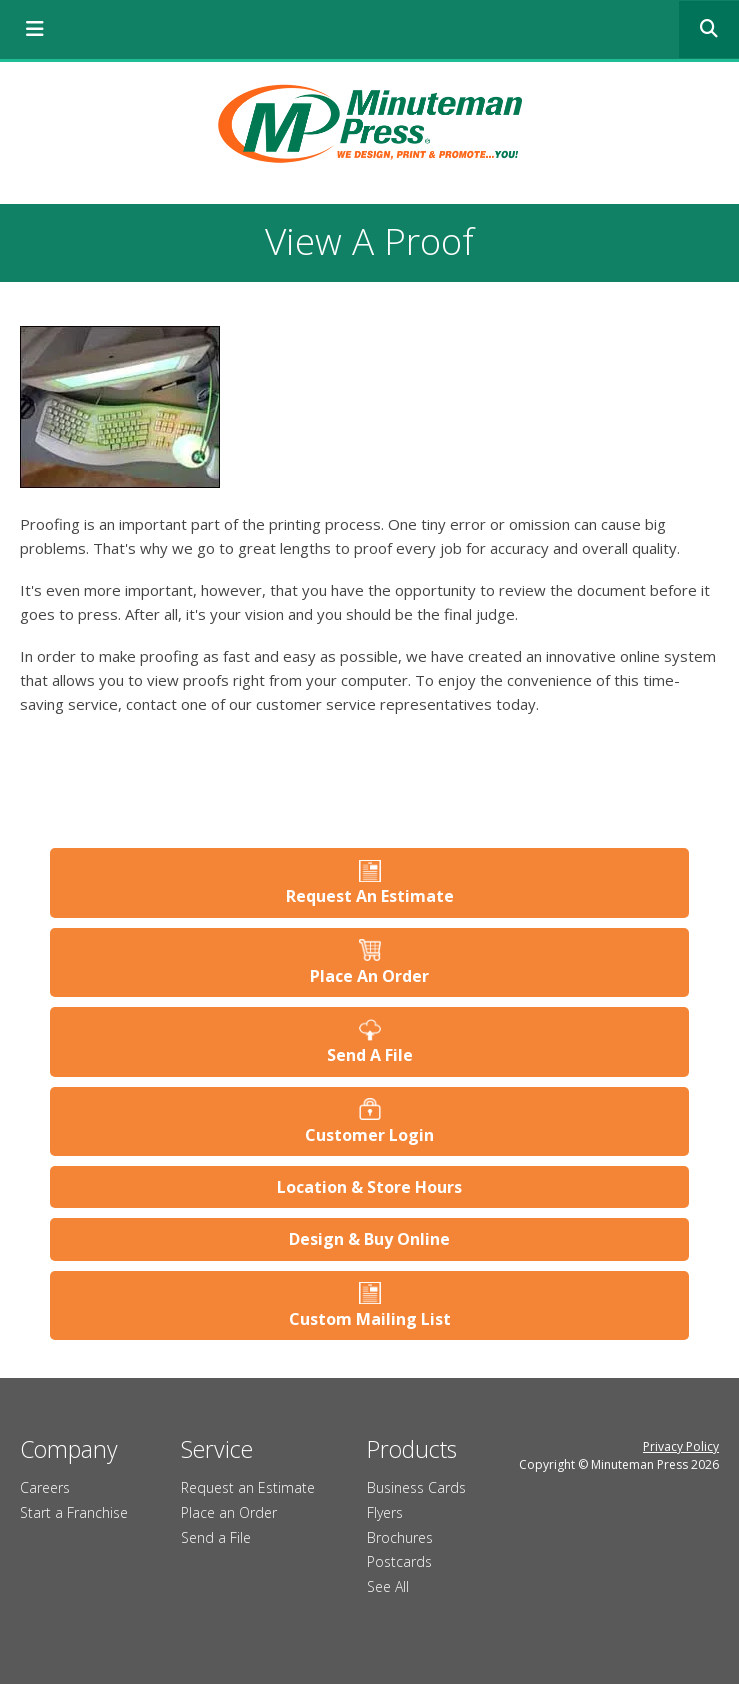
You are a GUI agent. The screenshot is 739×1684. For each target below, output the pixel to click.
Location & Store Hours (369, 1187)
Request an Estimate (248, 1487)
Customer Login (369, 1135)
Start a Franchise (74, 1512)
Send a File (216, 1537)
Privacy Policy (681, 1446)
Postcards (399, 1561)
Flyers (385, 1512)
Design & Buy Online (369, 1239)
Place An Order (369, 976)
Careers (45, 1487)
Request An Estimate (370, 896)
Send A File (370, 1055)
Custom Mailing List (370, 1319)
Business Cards (416, 1487)
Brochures (400, 1537)
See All (388, 1586)
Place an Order (229, 1512)
